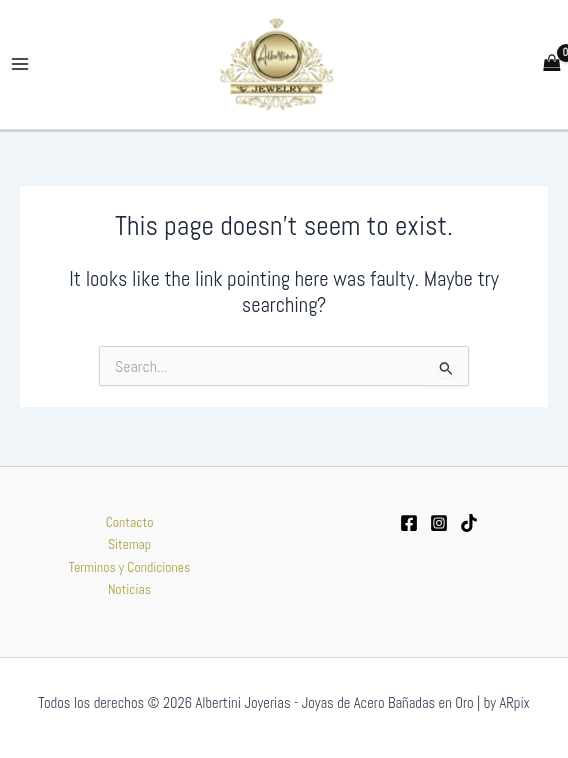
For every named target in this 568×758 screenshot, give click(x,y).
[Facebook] (409, 523)
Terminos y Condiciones (130, 567)
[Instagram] (439, 523)
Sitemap (129, 544)
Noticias (129, 589)
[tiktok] (469, 523)
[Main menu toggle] (20, 66)
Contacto (130, 522)
